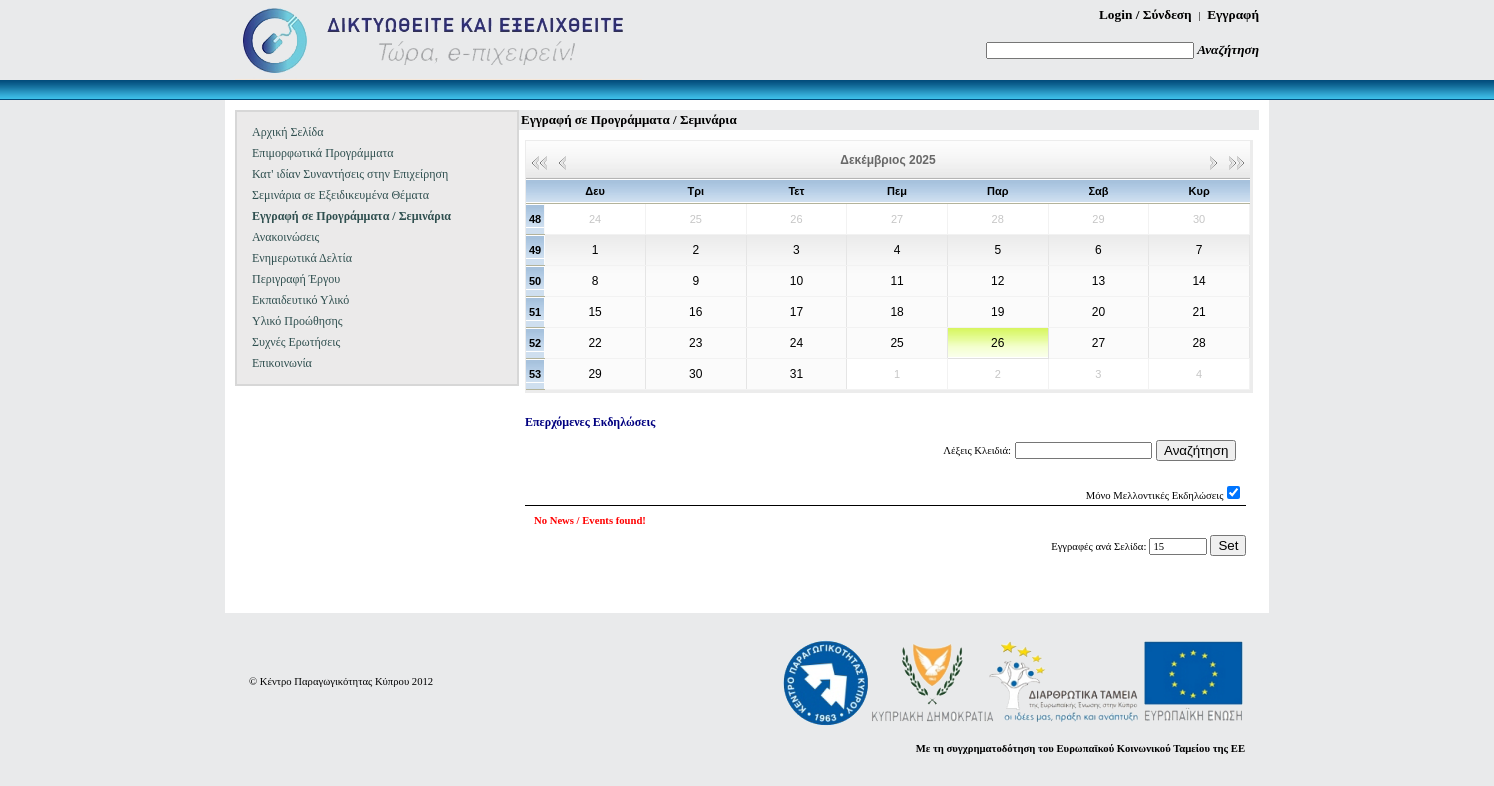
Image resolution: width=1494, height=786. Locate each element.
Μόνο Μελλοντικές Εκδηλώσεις (1155, 495)
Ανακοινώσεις (285, 237)
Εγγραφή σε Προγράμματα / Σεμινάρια (351, 216)
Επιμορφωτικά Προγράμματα (323, 153)
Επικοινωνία (282, 363)
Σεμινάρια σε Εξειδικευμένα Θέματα (340, 195)
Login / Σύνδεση (1145, 14)
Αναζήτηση (1228, 49)
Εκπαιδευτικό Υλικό (300, 300)
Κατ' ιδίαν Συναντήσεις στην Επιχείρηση (350, 174)
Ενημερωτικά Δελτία (302, 258)
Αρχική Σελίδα (288, 132)
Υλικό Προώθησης (297, 321)
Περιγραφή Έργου (296, 279)
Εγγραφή (1233, 14)
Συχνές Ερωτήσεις (296, 342)
